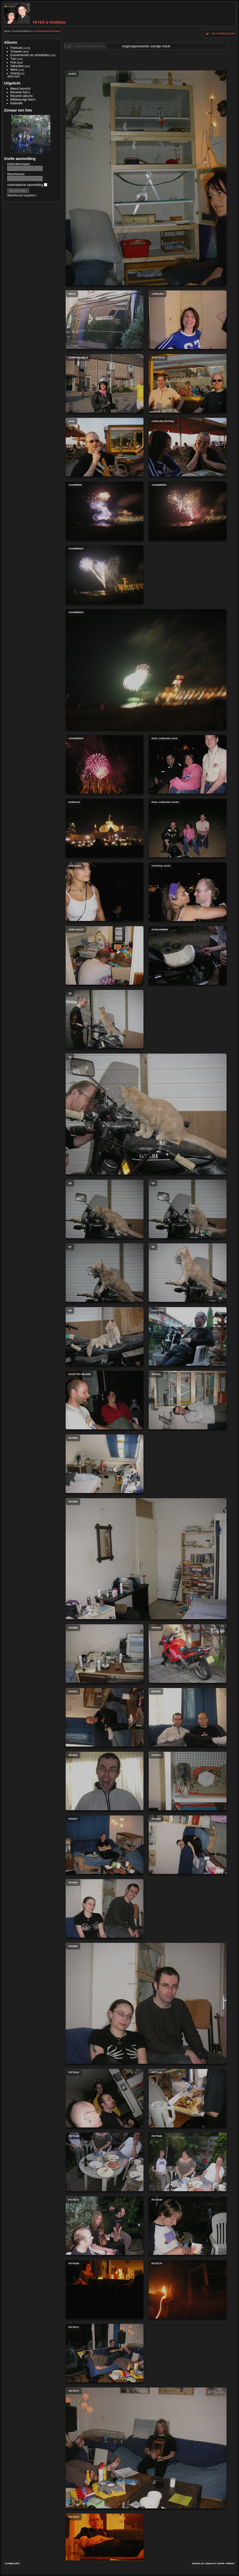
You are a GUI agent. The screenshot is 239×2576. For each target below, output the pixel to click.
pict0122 (105, 2098)
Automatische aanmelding (27, 185)
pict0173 (105, 2543)
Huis (13, 62)
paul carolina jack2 (188, 828)
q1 (146, 1114)
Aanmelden (12, 2563)
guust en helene (105, 1400)
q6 (105, 1336)
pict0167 (105, 2225)
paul (105, 447)
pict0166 (188, 2162)
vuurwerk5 (105, 764)
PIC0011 (105, 1717)
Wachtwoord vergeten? (22, 195)
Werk (14, 70)
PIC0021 (188, 1400)
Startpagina (41, 31)
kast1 (146, 177)
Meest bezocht (20, 88)
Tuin (13, 59)
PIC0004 (146, 1558)
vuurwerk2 (105, 574)
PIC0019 (105, 1908)
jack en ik (188, 383)
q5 (188, 1272)
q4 (188, 1209)
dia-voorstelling (223, 33)
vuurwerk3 (188, 511)
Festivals (16, 48)
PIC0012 (188, 1717)
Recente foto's (20, 92)
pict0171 (105, 2353)
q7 (105, 1272)
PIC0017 (105, 1844)
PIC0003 (105, 1464)
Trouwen (16, 51)
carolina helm (105, 383)
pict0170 (188, 2289)
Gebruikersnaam (18, 164)
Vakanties (17, 66)
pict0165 (105, 2162)
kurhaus (105, 828)
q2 (105, 1019)
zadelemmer (188, 955)
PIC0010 (188, 1653)
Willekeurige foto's (23, 99)
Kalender (16, 103)
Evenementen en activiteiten (30, 55)
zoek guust (105, 955)
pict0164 (188, 2098)
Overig (55, 31)
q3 (105, 1209)
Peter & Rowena (35, 22)
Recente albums (21, 96)
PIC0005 (105, 1653)
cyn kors (105, 891)
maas (105, 319)
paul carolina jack (188, 764)
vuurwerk (105, 511)
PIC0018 (188, 1844)
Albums (10, 42)
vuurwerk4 (146, 669)
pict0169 (105, 2289)
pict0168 (188, 2225)
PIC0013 (105, 1781)
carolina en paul (188, 447)
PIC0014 (188, 1781)
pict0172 (146, 2447)
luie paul (188, 1336)
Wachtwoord (15, 174)
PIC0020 (146, 2003)
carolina (188, 319)
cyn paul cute (188, 891)
